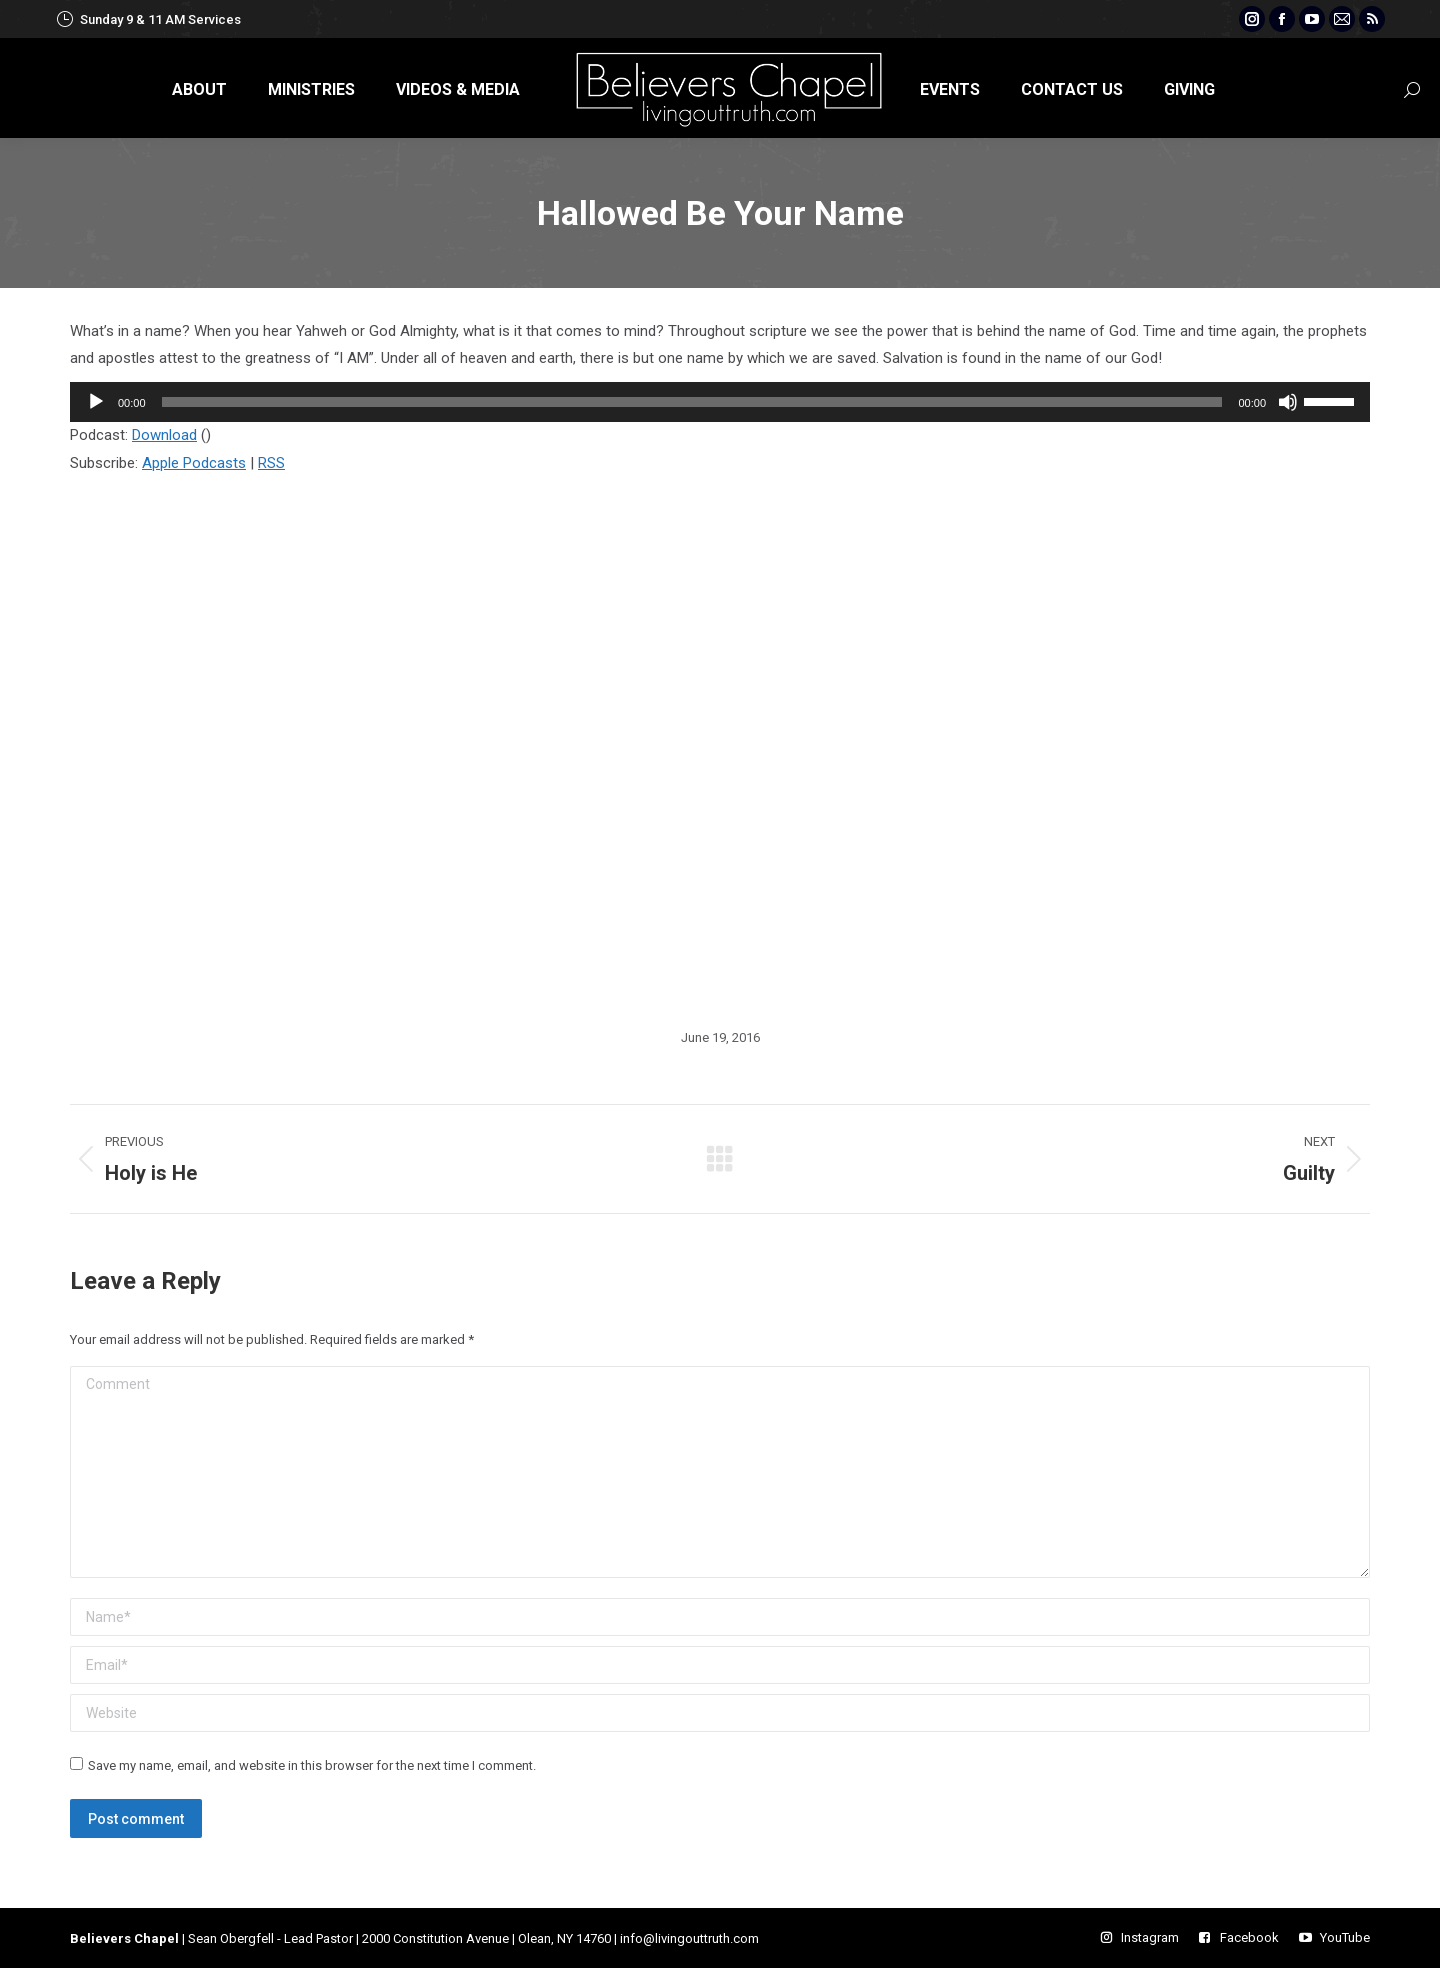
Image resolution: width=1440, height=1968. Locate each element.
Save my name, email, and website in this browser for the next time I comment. (312, 1765)
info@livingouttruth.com (689, 1938)
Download (164, 435)
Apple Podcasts (194, 463)
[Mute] (1288, 402)
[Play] (96, 402)
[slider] (692, 402)
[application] (720, 402)
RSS (271, 463)
